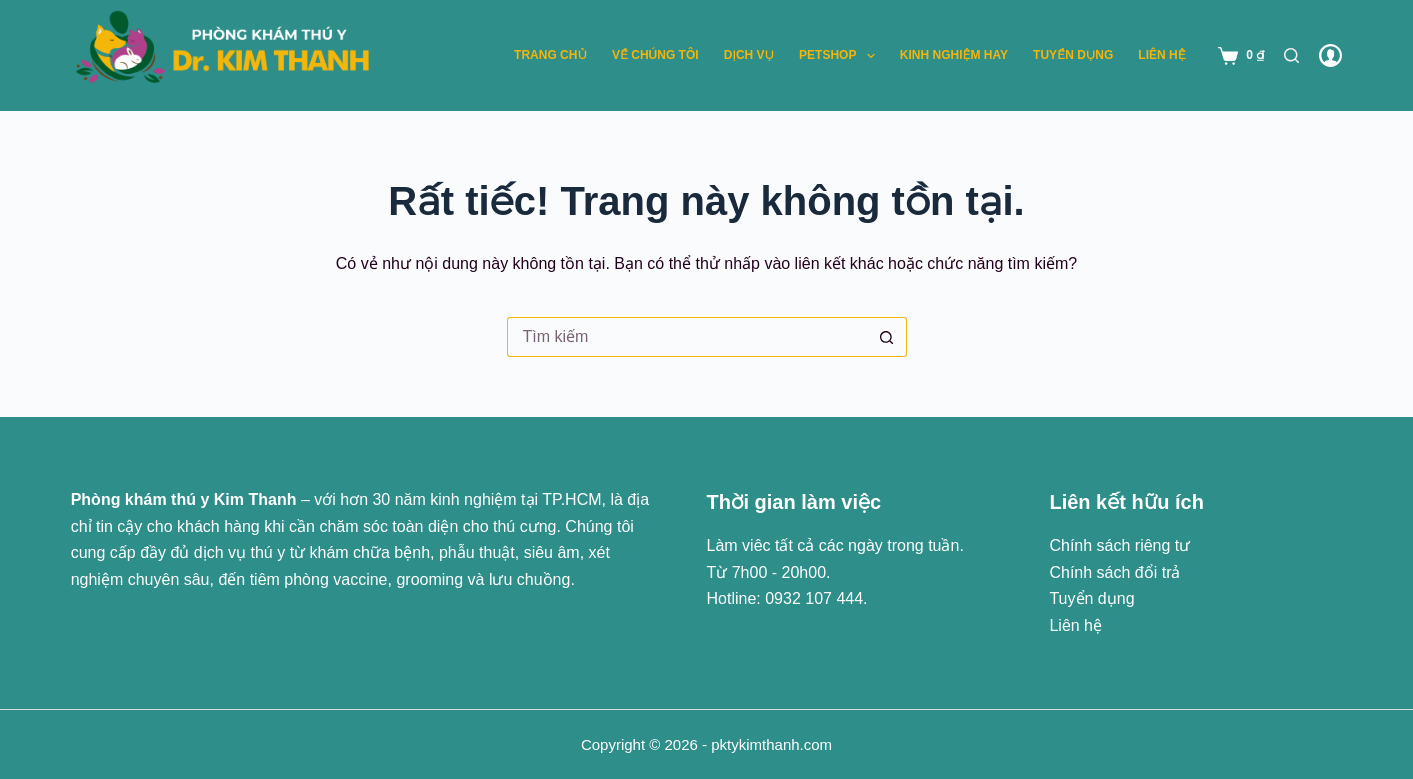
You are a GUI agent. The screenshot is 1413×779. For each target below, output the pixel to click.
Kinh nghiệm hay (954, 55)
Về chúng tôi (655, 55)
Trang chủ (550, 55)
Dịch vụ (749, 55)
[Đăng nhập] (1330, 55)
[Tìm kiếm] (1291, 55)
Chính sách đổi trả (1114, 572)
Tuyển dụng (1073, 55)
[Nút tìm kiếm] (887, 337)
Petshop (841, 56)
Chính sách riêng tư (1119, 545)
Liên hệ (1161, 55)
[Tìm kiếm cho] (687, 337)
